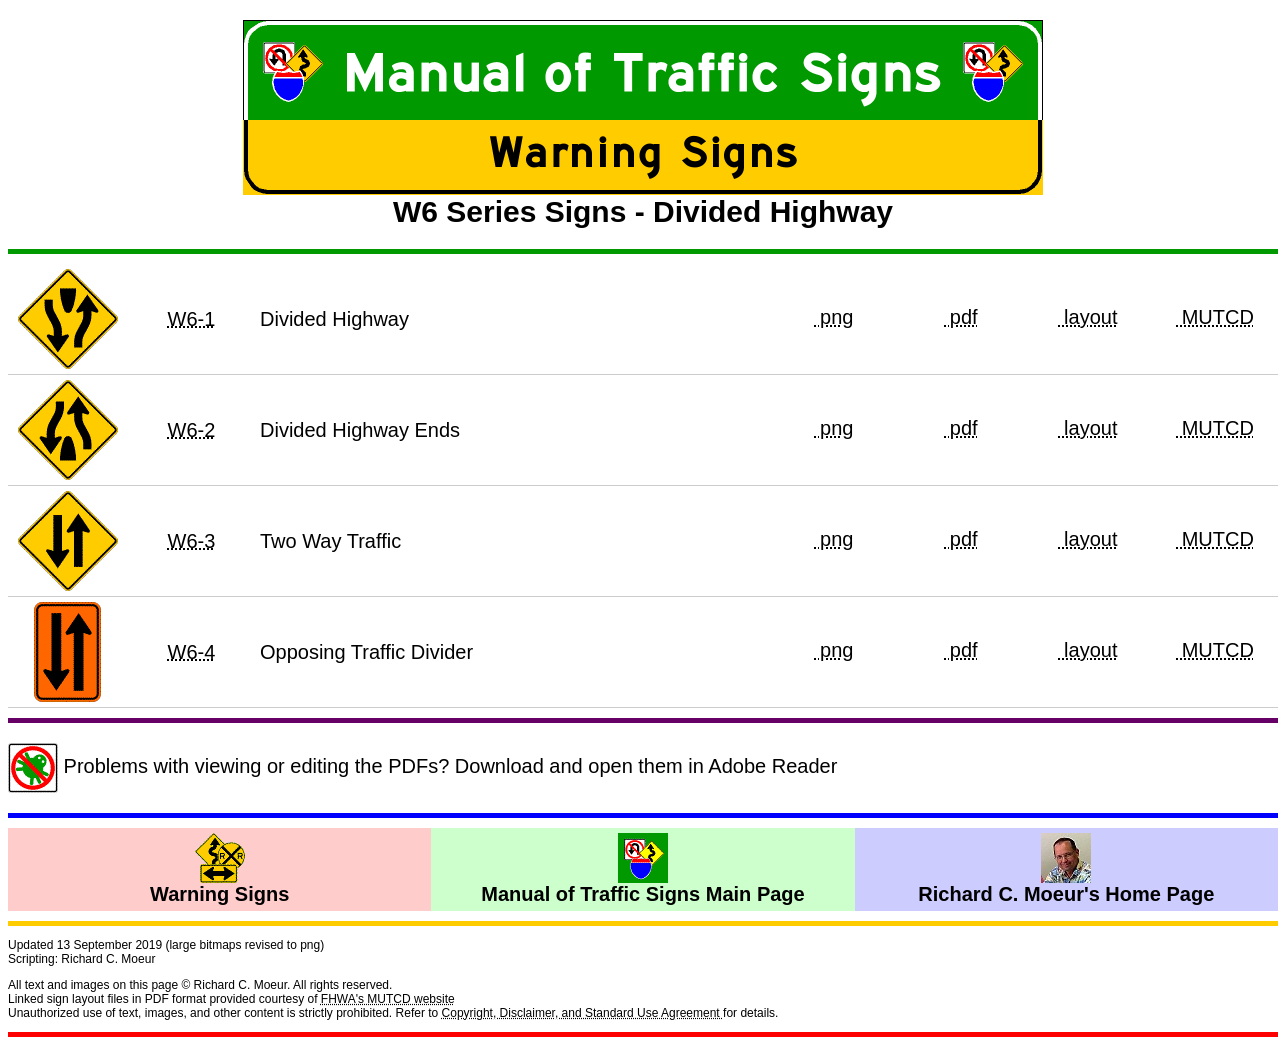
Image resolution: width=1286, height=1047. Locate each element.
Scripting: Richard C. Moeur (81, 959)
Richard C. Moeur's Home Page (1066, 869)
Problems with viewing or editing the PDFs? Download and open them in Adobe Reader (422, 766)
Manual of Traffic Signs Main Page (642, 869)
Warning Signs (219, 869)
